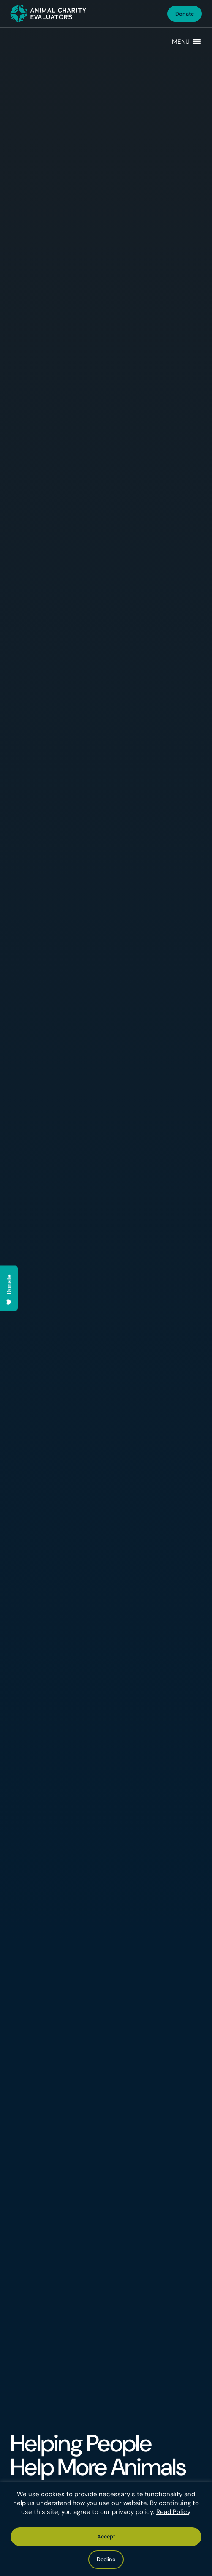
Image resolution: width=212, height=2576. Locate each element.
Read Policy (173, 2512)
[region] (106, 2529)
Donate (184, 13)
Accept (106, 2536)
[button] (181, 41)
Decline (106, 2559)
